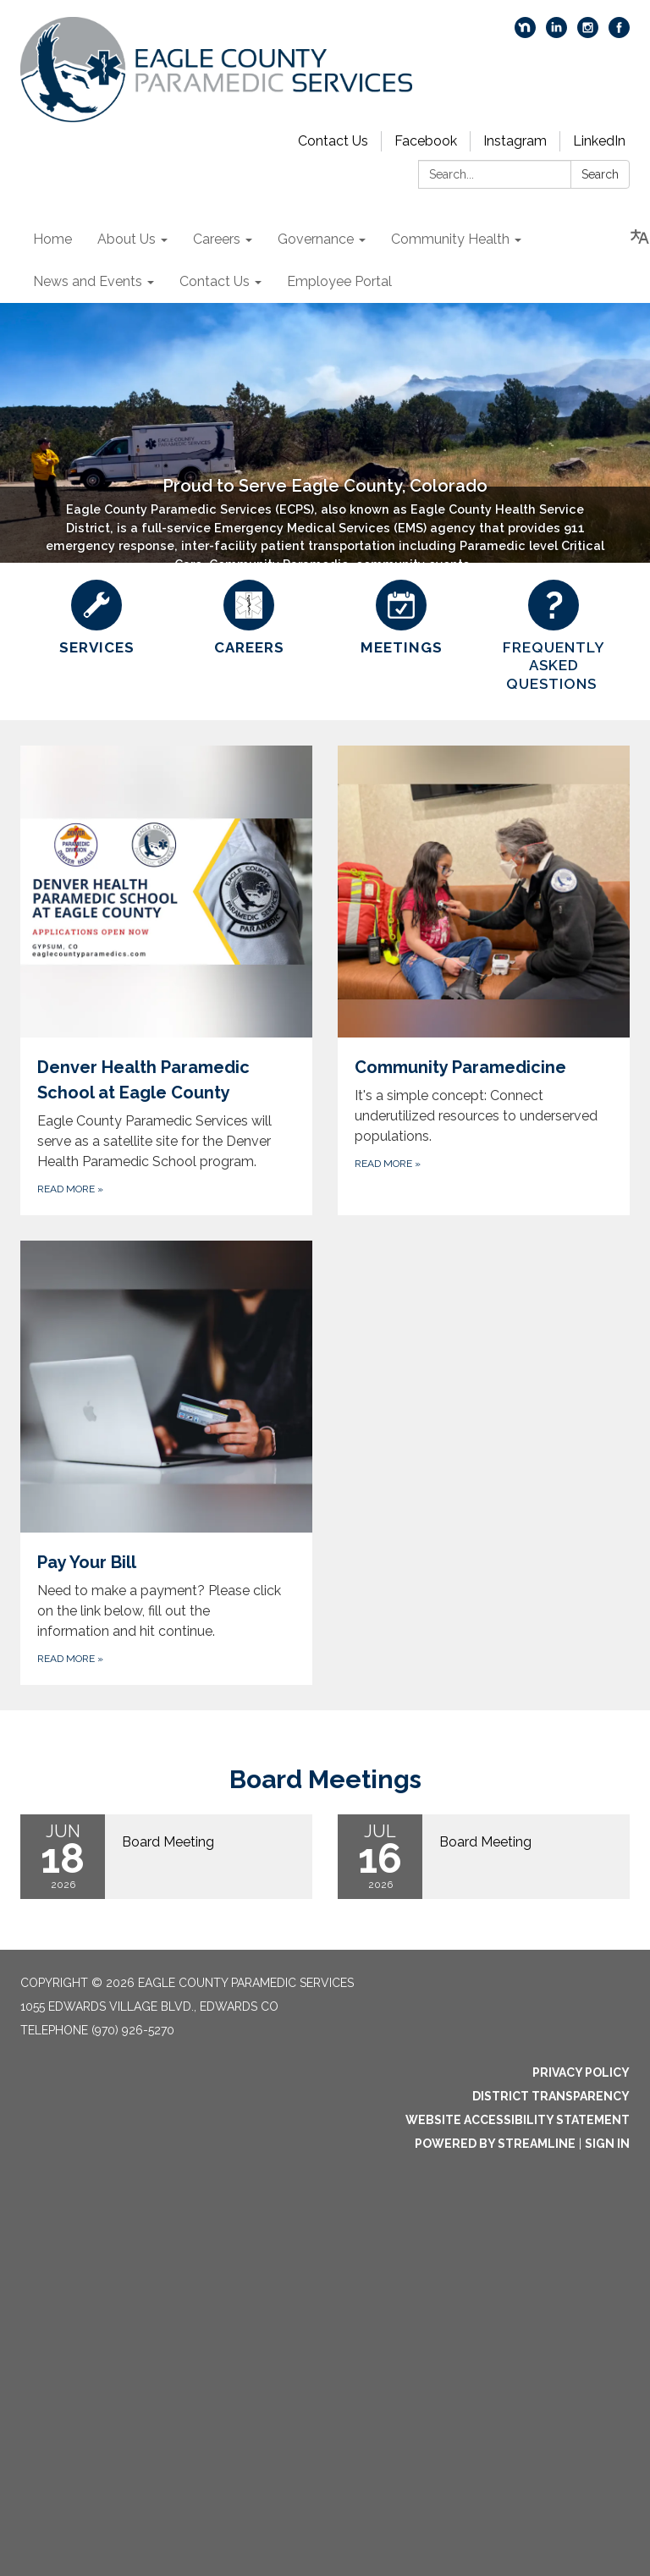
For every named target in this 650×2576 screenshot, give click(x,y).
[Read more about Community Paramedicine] (484, 980)
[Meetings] (401, 618)
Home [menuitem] (52, 239)
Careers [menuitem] (216, 239)
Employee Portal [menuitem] (339, 281)
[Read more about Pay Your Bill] (166, 1463)
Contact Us (333, 141)
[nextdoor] (525, 33)
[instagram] (587, 33)
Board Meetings (325, 1779)
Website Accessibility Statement (517, 2120)
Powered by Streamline (495, 2143)
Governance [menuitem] (316, 239)
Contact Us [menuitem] (214, 281)
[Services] (96, 618)
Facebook (425, 141)
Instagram (515, 141)
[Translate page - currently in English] (640, 237)
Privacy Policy (581, 2072)
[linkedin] (556, 33)
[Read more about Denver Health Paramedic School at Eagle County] (166, 980)
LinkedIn (599, 141)
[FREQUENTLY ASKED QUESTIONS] (554, 636)
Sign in (607, 2143)
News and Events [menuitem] (87, 281)
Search (600, 174)
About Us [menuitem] (126, 239)
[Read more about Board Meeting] (166, 1856)
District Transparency (551, 2096)
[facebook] (619, 33)
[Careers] (249, 618)
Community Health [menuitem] (450, 239)
